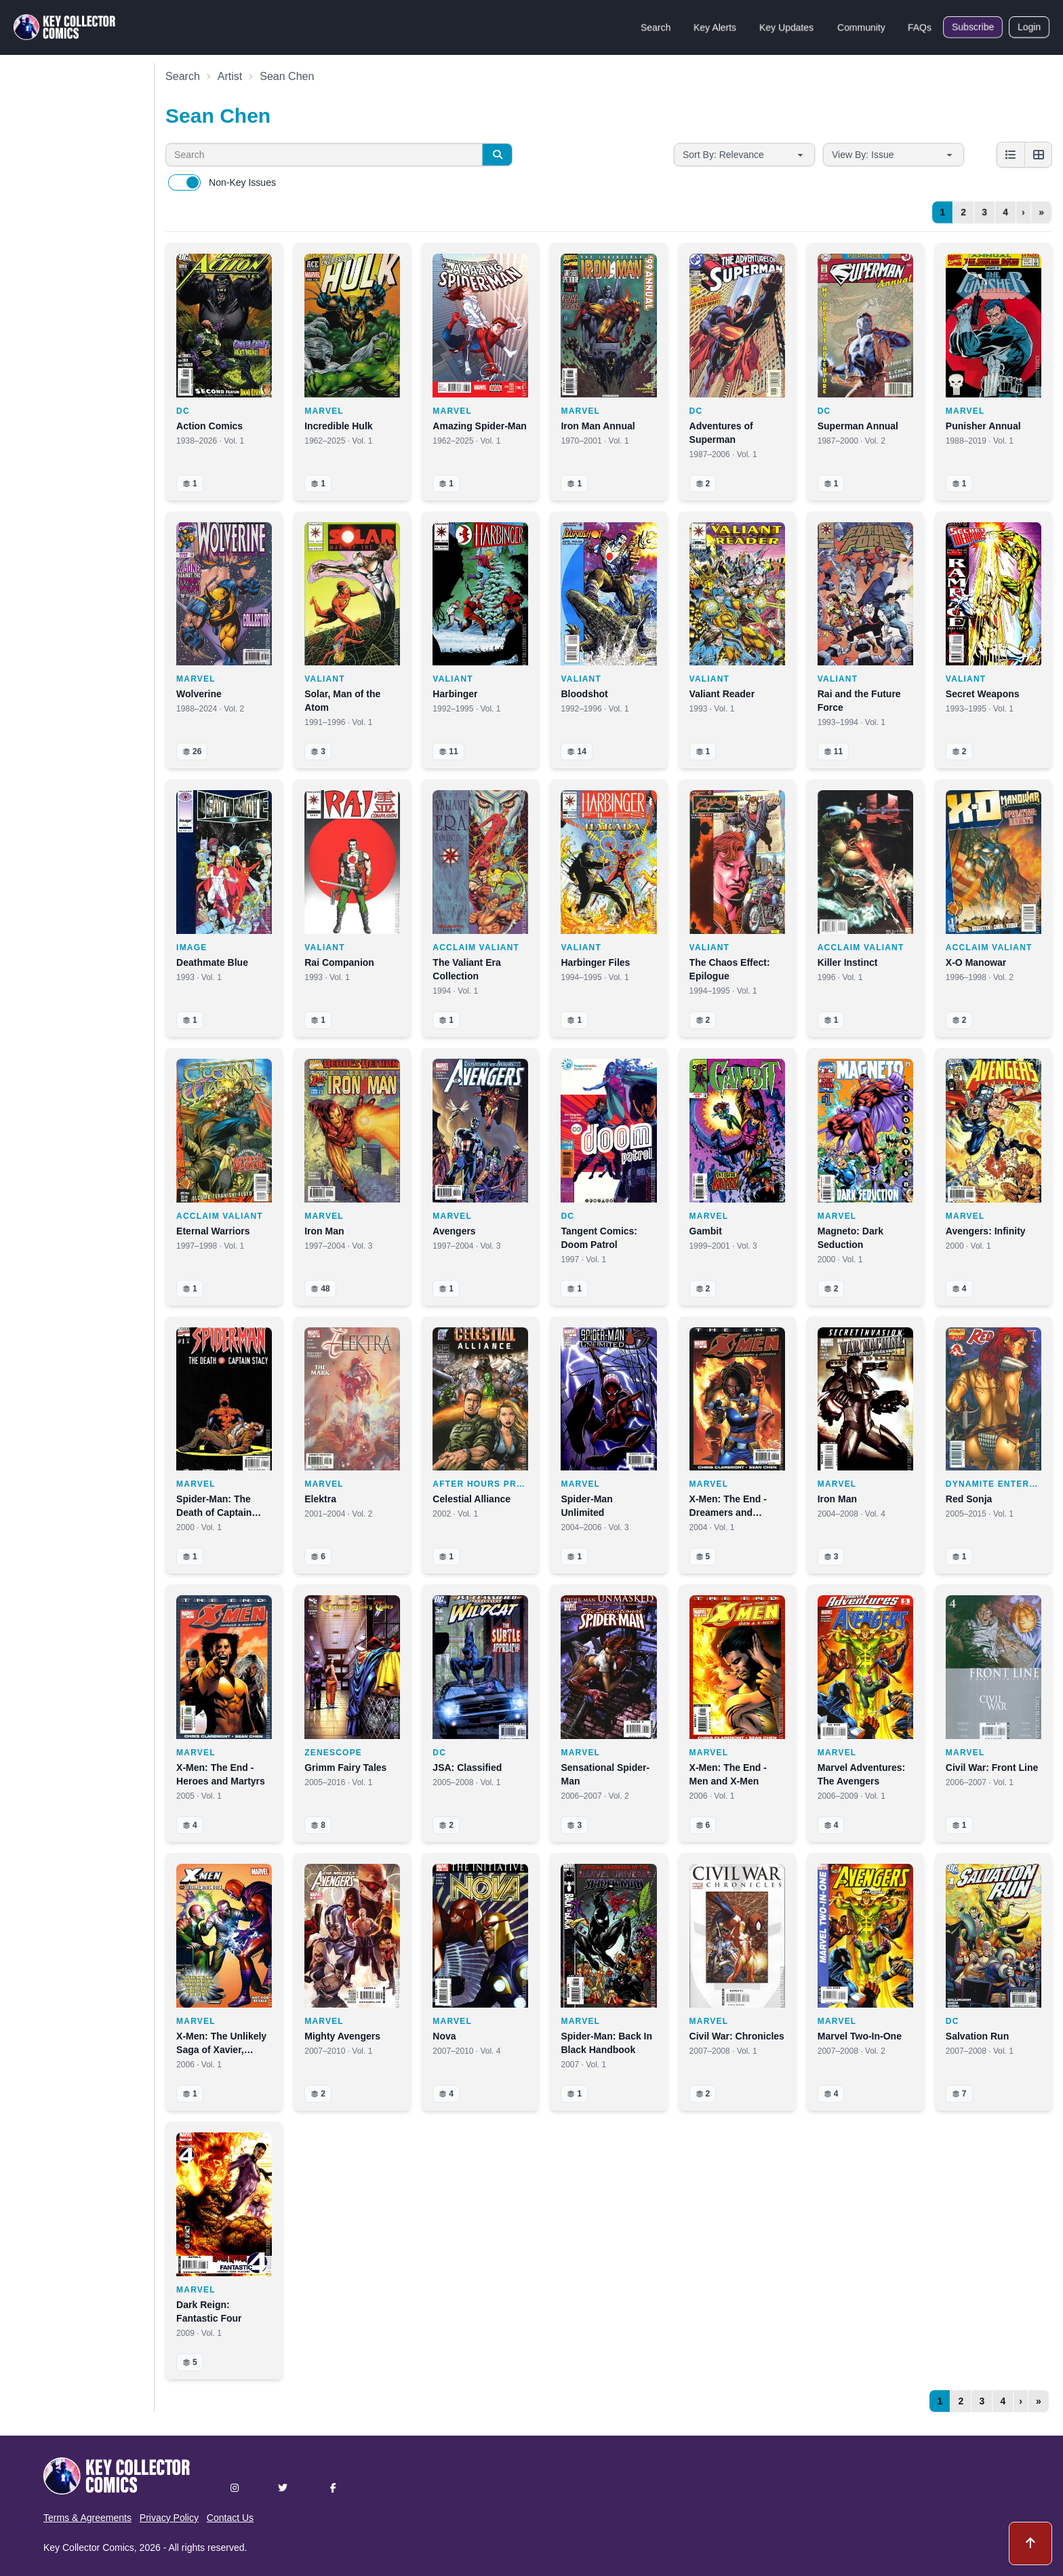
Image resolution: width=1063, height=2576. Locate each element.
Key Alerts (715, 27)
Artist (230, 76)
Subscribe (973, 27)
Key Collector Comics (88, 2547)
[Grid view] (1037, 154)
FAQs (919, 27)
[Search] (497, 154)
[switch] (184, 182)
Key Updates (786, 27)
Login (1029, 27)
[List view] (1010, 154)
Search (655, 27)
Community (861, 27)
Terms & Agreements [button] (87, 2517)
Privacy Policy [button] (169, 2517)
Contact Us (230, 2517)
